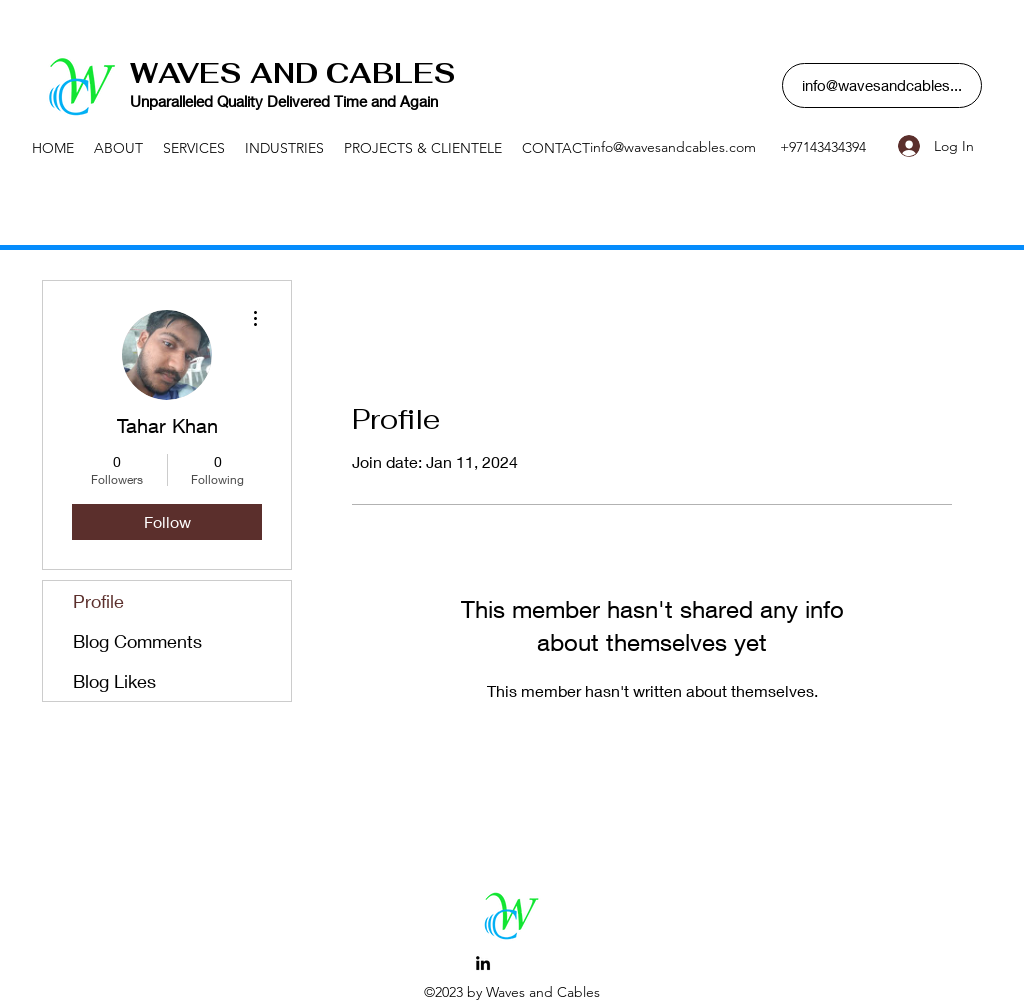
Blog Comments (137, 641)
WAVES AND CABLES (293, 73)
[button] (882, 85)
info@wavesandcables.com (673, 147)
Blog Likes (114, 681)
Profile (98, 601)
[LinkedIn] (483, 963)
